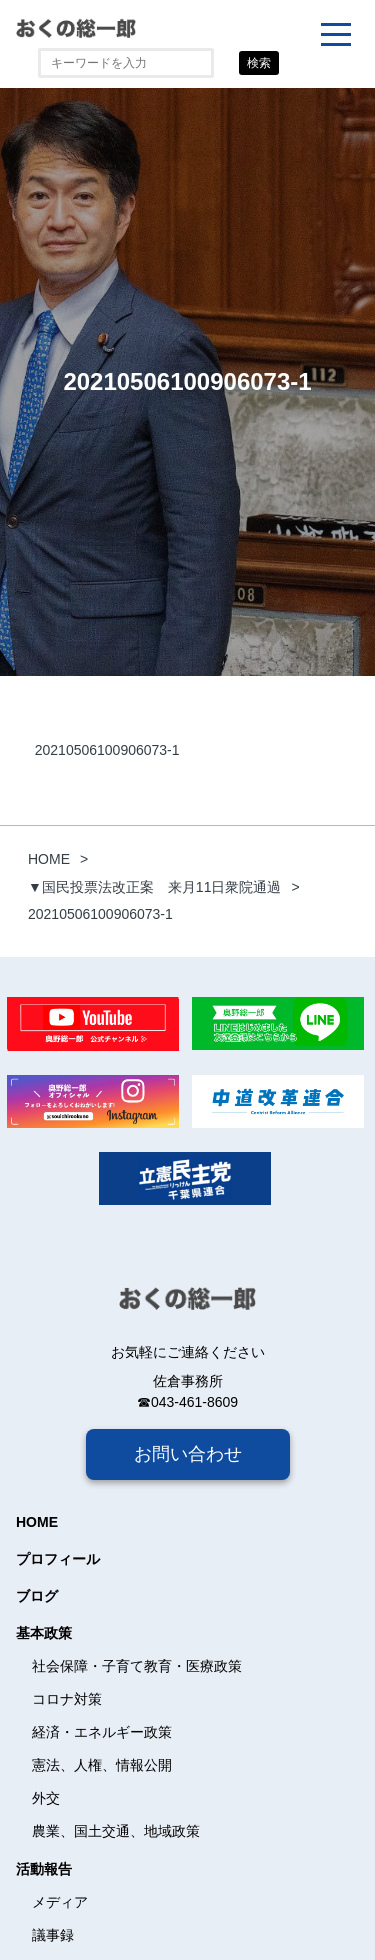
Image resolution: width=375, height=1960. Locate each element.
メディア (60, 1902)
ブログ (37, 1596)
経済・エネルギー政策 (102, 1732)
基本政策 (44, 1633)
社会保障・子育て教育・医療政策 (137, 1666)
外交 (46, 1798)
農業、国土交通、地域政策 (116, 1831)
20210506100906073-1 (107, 750)
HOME (37, 1522)
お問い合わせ (188, 1454)
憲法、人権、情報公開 (102, 1765)
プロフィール (58, 1559)
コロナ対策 (67, 1699)
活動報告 (44, 1869)
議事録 (53, 1935)
